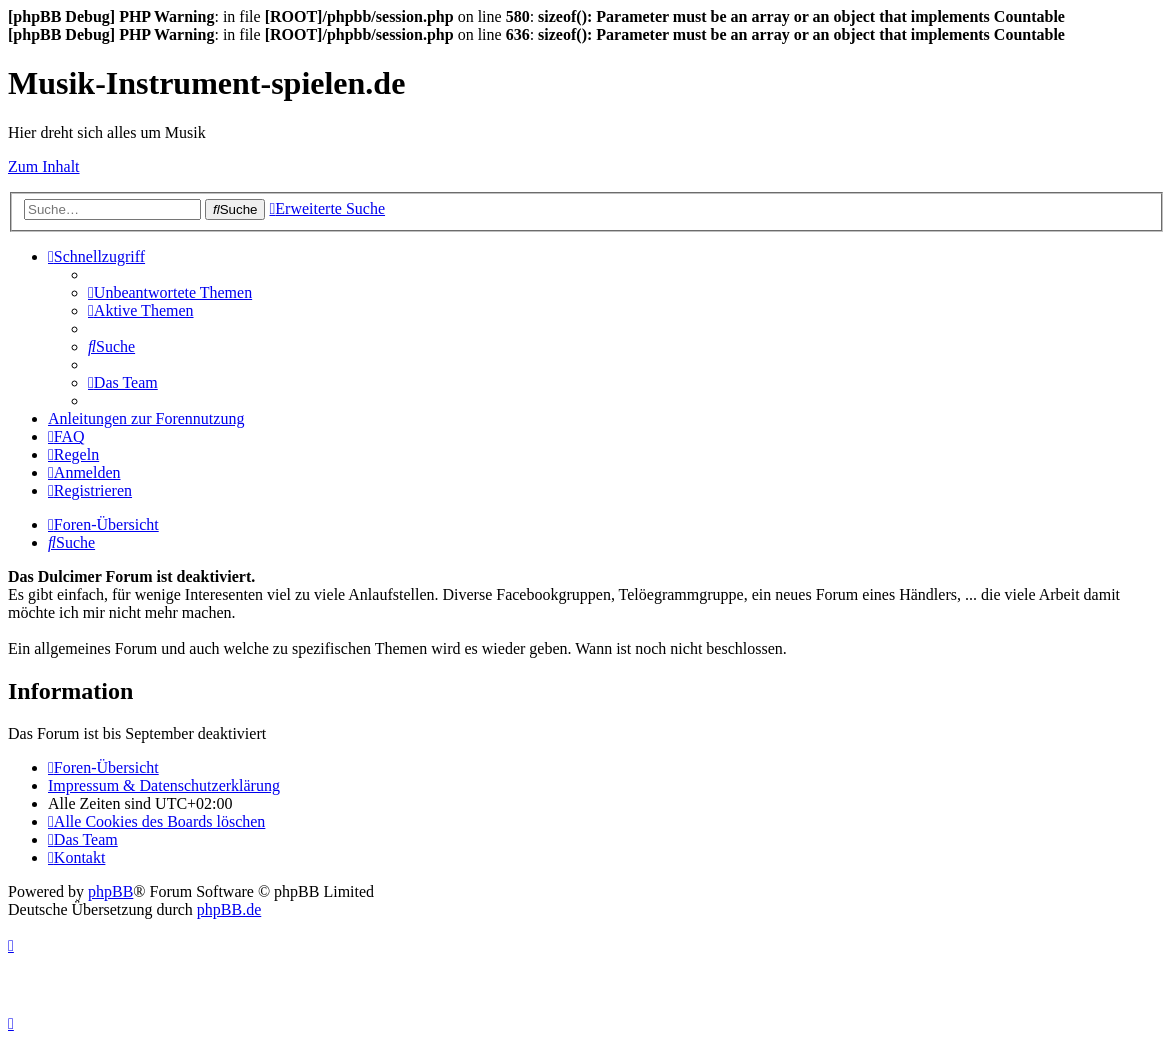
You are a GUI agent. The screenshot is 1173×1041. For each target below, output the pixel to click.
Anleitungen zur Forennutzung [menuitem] (146, 418)
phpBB (110, 891)
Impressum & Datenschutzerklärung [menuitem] (164, 785)
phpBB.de (229, 909)
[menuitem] (170, 292)
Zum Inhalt (44, 166)
